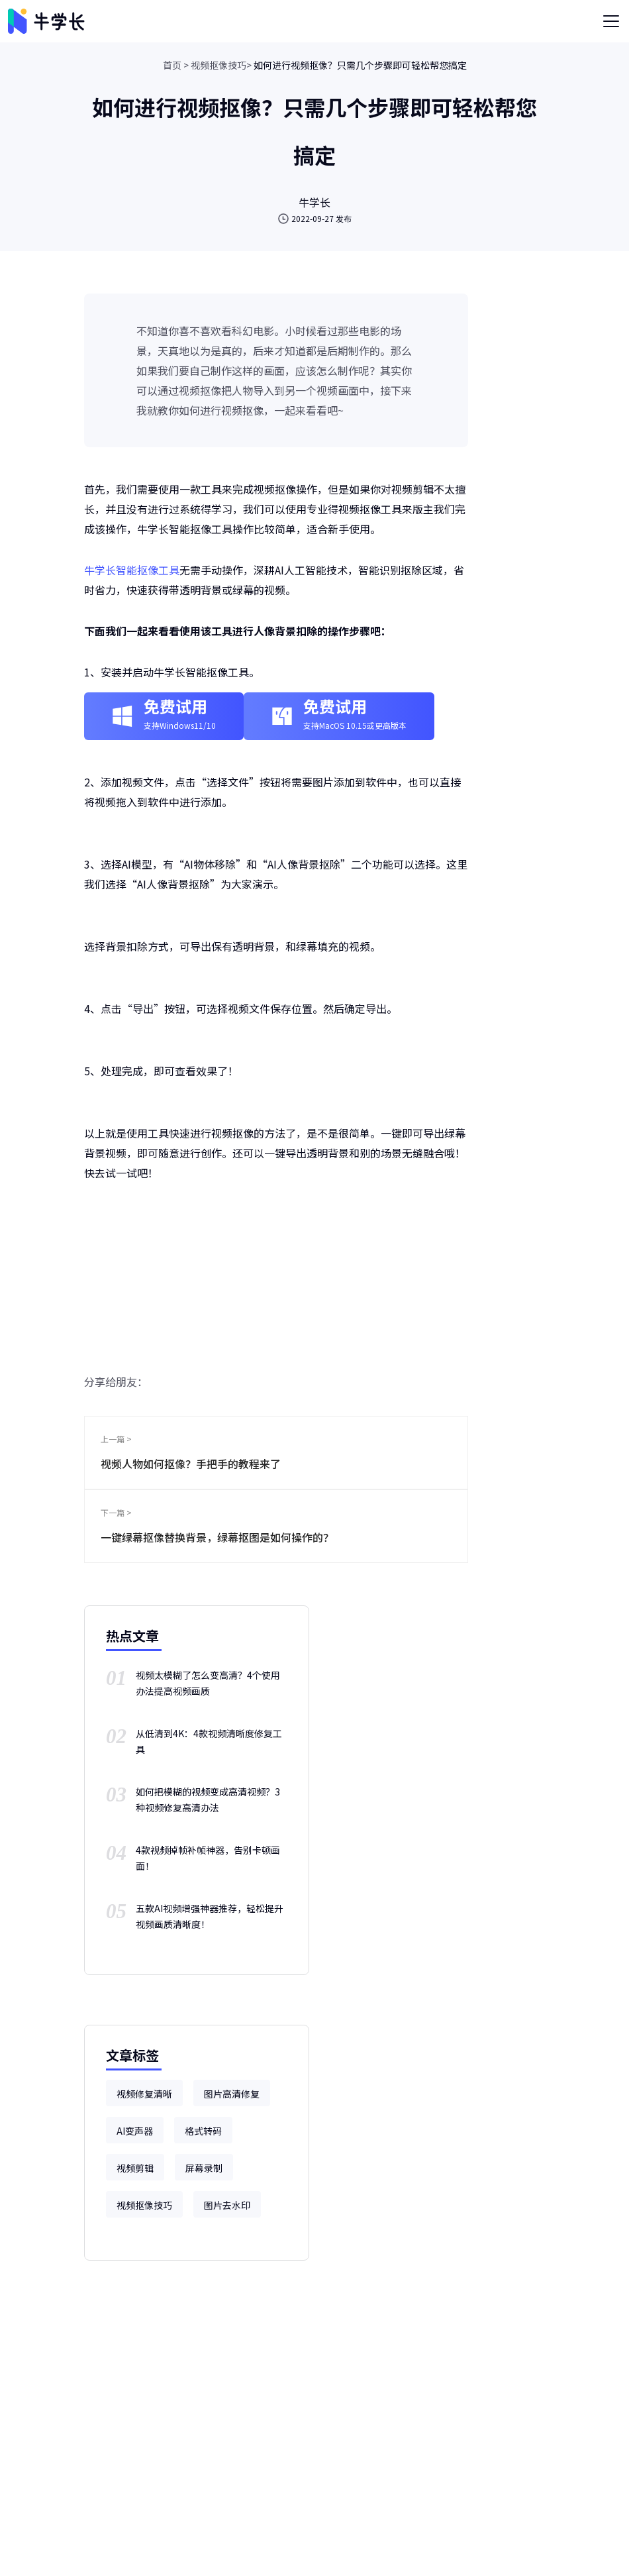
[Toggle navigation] (611, 21)
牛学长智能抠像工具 (131, 570)
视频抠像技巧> (221, 65)
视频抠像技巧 (144, 2205)
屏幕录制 (203, 2167)
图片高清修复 (232, 2093)
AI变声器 (135, 2130)
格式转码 (203, 2130)
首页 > (176, 65)
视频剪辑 (135, 2167)
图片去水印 (227, 2205)
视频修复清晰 (144, 2093)
